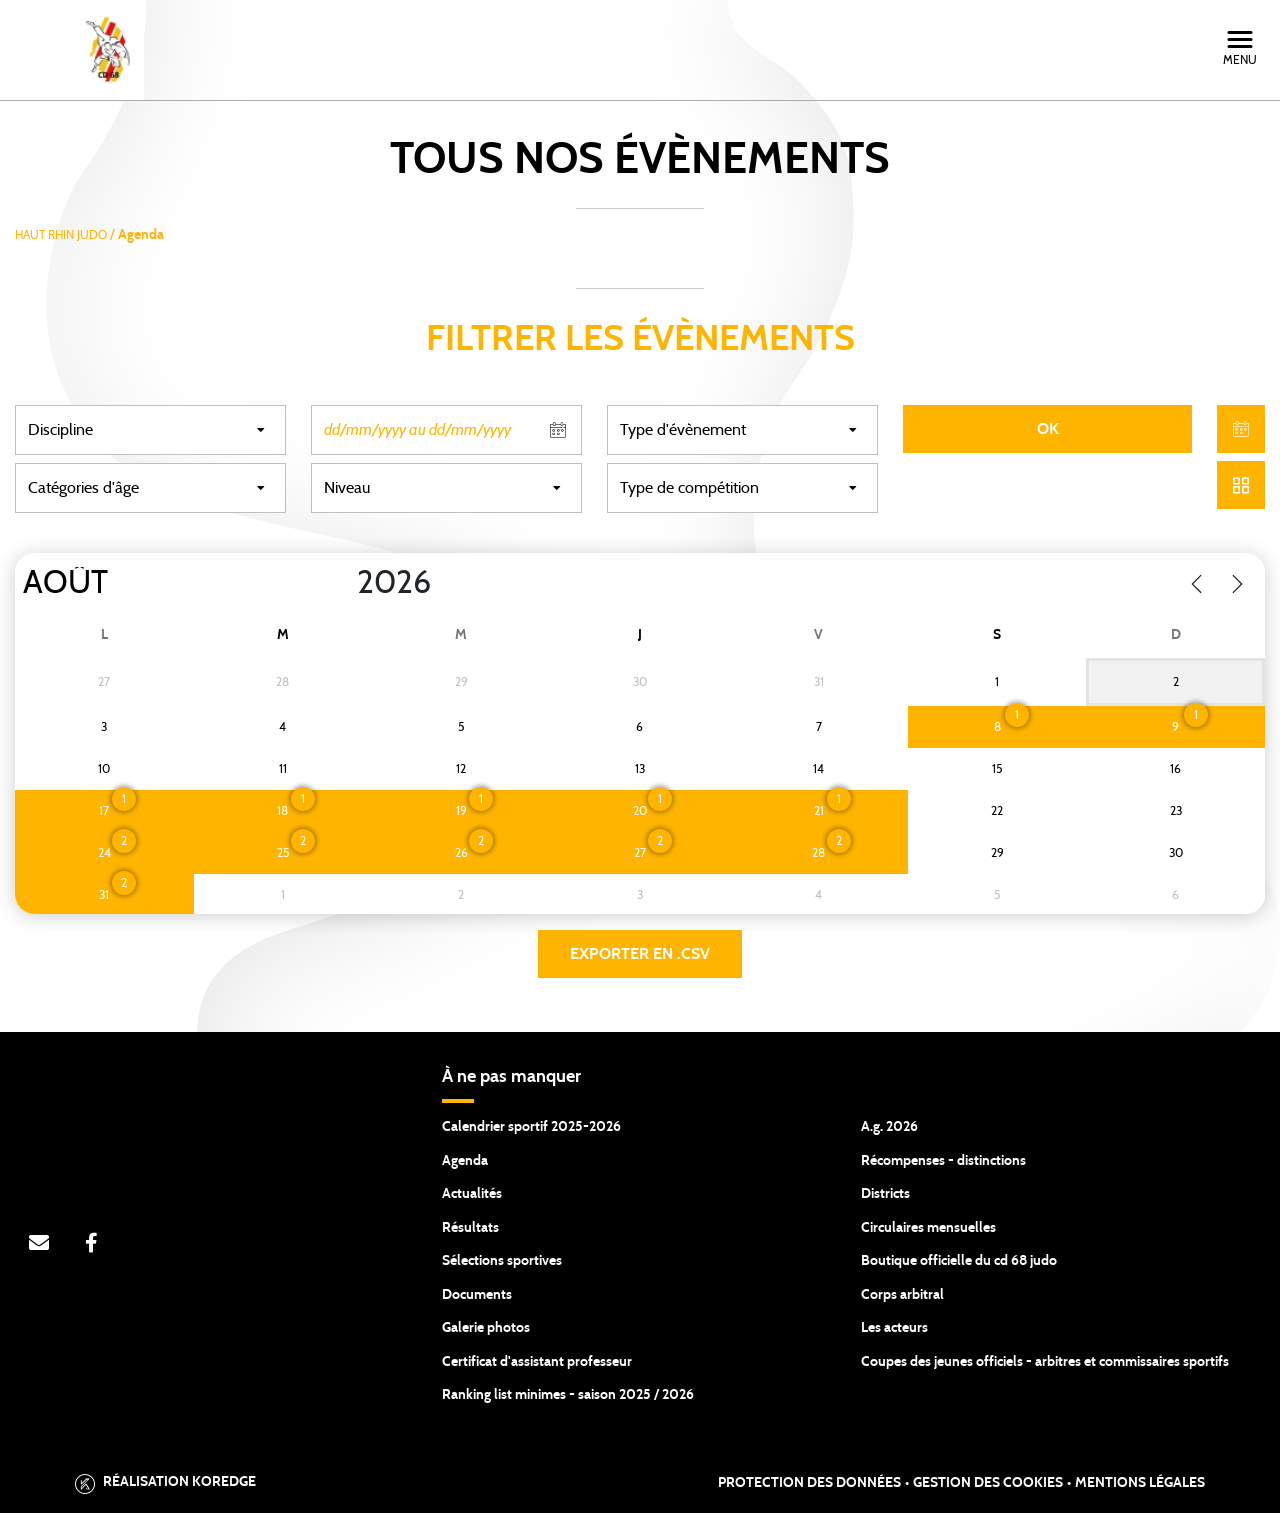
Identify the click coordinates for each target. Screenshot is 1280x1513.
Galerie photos (486, 1328)
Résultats (470, 1228)
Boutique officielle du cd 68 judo (959, 1261)
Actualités (472, 1194)
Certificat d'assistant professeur (537, 1362)
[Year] (341, 583)
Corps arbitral (902, 1295)
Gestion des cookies (988, 1483)
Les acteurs (894, 1328)
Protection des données (809, 1483)
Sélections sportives (502, 1261)
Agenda (465, 1161)
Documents (477, 1295)
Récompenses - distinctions (943, 1161)
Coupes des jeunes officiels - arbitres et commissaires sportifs (1045, 1362)
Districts (885, 1194)
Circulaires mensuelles (928, 1228)
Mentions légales (1140, 1483)
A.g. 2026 (889, 1127)
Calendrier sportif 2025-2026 (531, 1127)
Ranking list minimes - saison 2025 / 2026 (568, 1395)
